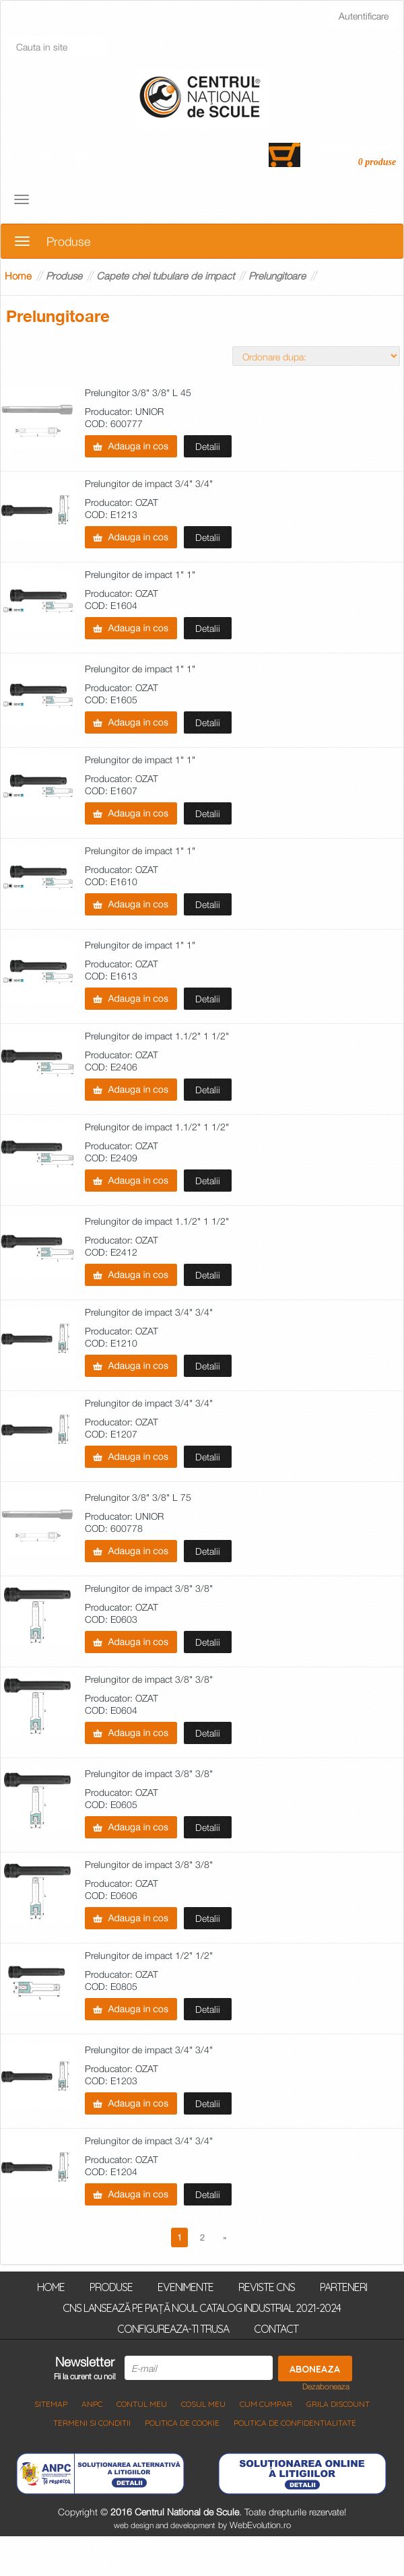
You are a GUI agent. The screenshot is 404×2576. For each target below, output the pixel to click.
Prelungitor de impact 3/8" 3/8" (149, 1589)
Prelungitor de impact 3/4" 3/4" (149, 484)
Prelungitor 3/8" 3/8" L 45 (138, 393)
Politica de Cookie (182, 2423)
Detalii (207, 446)
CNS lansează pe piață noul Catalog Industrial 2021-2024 (202, 2307)
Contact (276, 2328)
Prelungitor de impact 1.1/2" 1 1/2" (157, 1036)
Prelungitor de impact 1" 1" (140, 575)
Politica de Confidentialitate (295, 2423)
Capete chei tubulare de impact (165, 275)
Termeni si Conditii (92, 2423)
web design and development (164, 2525)
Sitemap (50, 2404)
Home (18, 275)
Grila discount (338, 2404)
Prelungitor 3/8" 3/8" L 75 (138, 1498)
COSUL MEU (203, 2404)
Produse (64, 275)
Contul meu (141, 2404)
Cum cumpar (266, 2404)
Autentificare (364, 16)
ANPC (91, 2404)
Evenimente (185, 2286)
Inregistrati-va (48, 15)
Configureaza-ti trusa (173, 2328)
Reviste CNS (266, 2286)
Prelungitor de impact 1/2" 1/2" (149, 1956)
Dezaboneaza (325, 2387)
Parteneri (343, 2286)
